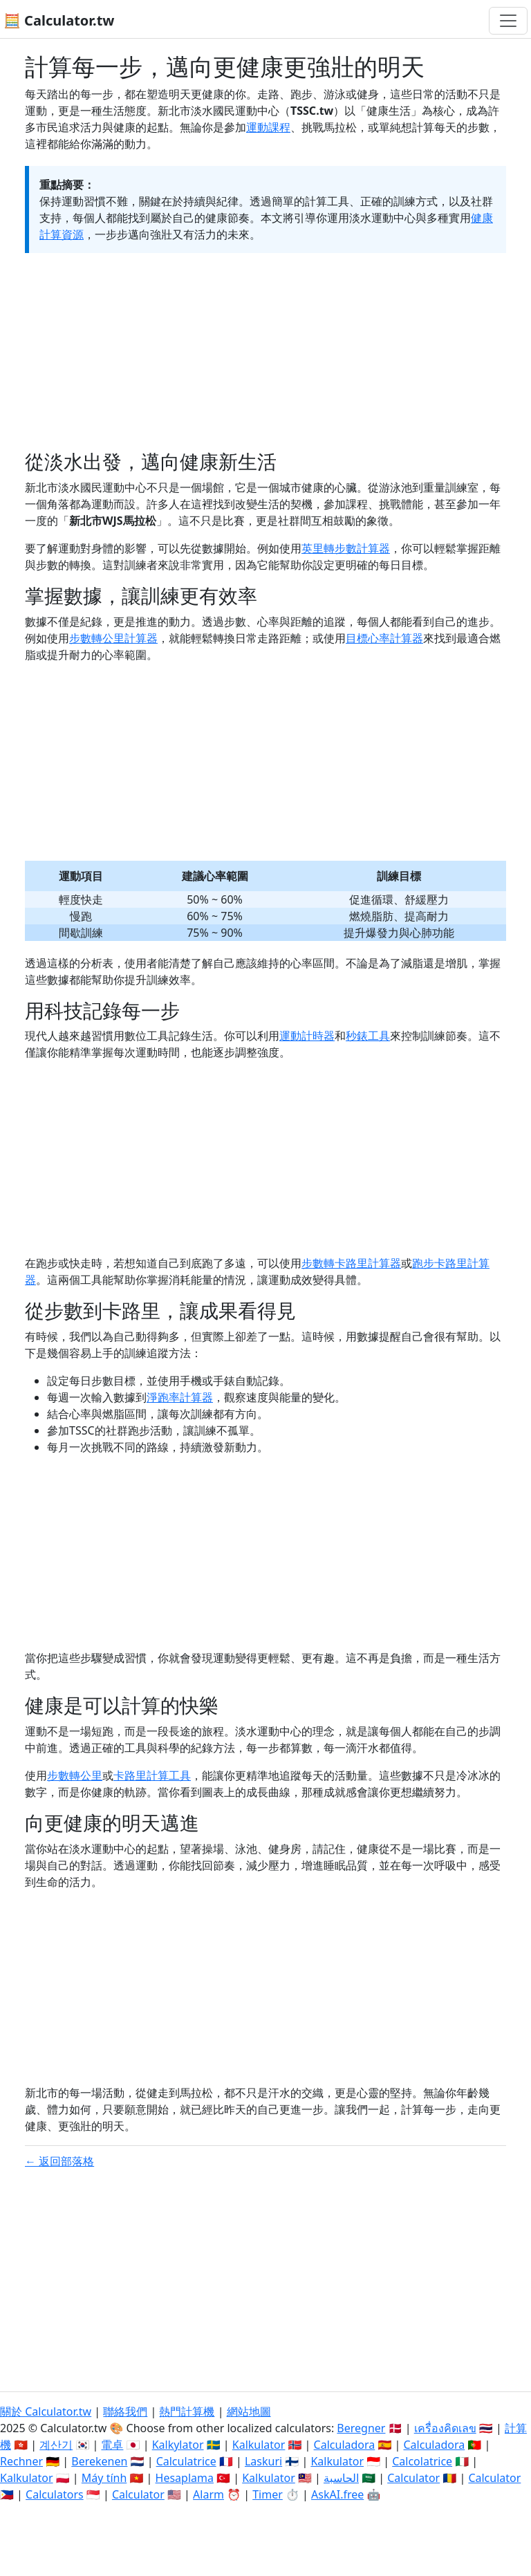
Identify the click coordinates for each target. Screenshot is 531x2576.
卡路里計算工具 (152, 1775)
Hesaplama (185, 2477)
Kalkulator (259, 2444)
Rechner (21, 2461)
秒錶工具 (368, 1035)
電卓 (112, 2444)
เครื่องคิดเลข (445, 2428)
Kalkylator (178, 2444)
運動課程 (268, 127)
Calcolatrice (422, 2461)
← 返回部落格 (59, 2161)
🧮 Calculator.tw (58, 20)
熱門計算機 (186, 2411)
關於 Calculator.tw (45, 2411)
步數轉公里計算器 (113, 638)
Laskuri (263, 2461)
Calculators (55, 2494)
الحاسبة (341, 2477)
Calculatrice (186, 2461)
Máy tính (104, 2477)
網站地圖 (249, 2411)
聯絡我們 (125, 2411)
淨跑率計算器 (180, 1397)
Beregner (361, 2428)
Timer (267, 2494)
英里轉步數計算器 (345, 548)
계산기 (56, 2444)
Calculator (413, 2477)
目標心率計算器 (384, 638)
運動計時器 (307, 1035)
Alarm (208, 2494)
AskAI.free (337, 2494)
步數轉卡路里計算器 (351, 1263)
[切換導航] (508, 21)
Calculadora (344, 2444)
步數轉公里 (74, 1775)
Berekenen (99, 2461)
